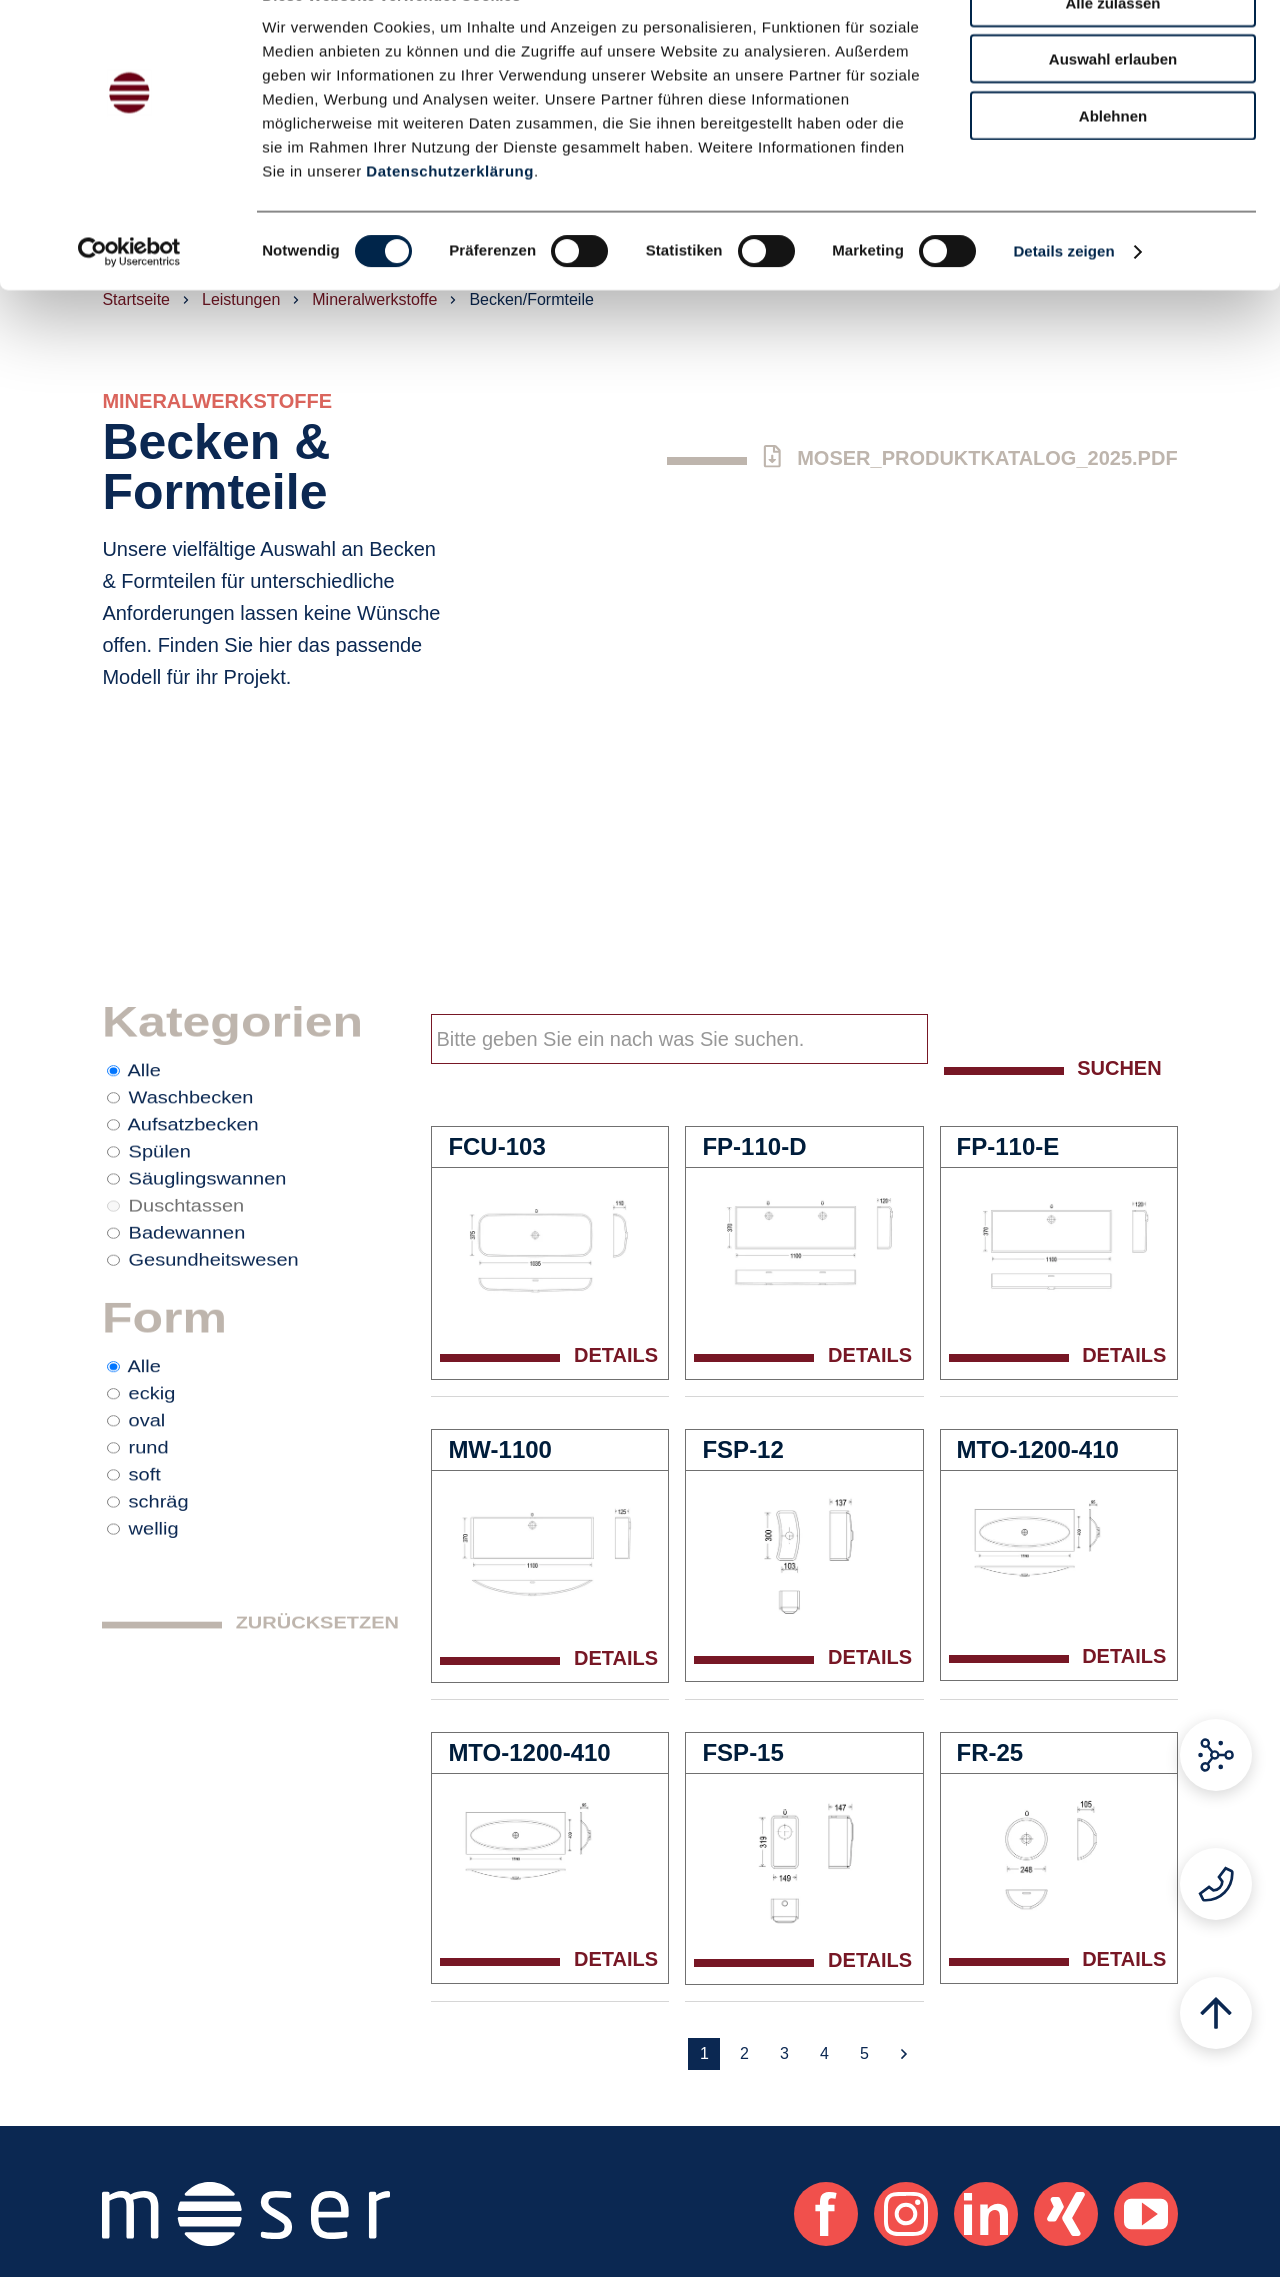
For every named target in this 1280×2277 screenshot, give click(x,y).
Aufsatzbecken (193, 1147)
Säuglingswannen (208, 1211)
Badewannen (187, 1275)
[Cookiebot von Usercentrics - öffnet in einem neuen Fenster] (129, 298)
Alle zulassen (1112, 48)
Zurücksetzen (317, 1736)
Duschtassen (187, 1243)
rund (149, 1529)
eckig (152, 1465)
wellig (154, 1625)
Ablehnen (1113, 161)
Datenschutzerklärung (450, 216)
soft (145, 1561)
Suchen (1119, 1068)
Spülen (160, 1179)
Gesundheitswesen (214, 1307)
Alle (144, 1083)
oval (147, 1497)
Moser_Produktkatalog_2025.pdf (969, 457)
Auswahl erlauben (1113, 105)
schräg (159, 1593)
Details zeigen (1063, 297)
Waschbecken (191, 1115)
